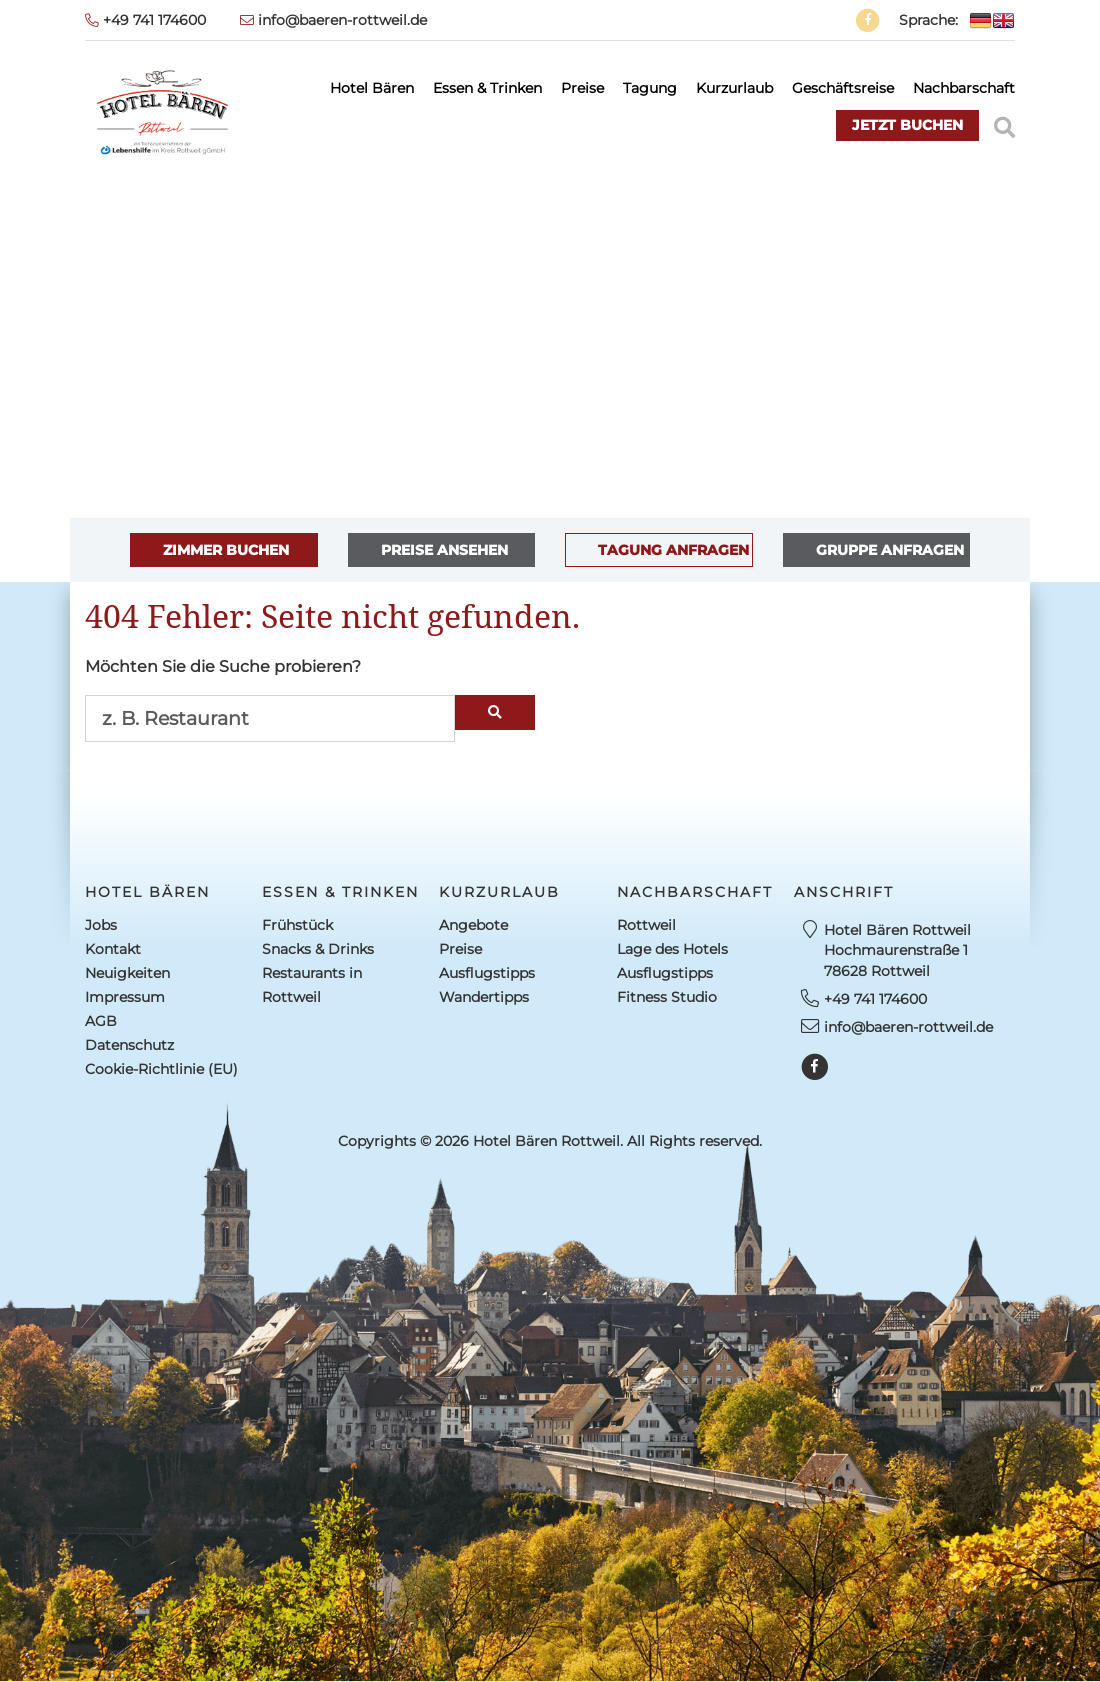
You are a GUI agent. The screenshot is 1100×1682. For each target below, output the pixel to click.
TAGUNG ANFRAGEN (673, 550)
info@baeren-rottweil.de (333, 20)
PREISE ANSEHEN (444, 550)
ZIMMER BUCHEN (226, 550)
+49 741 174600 (145, 20)
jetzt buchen (907, 125)
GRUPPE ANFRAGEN (890, 550)
